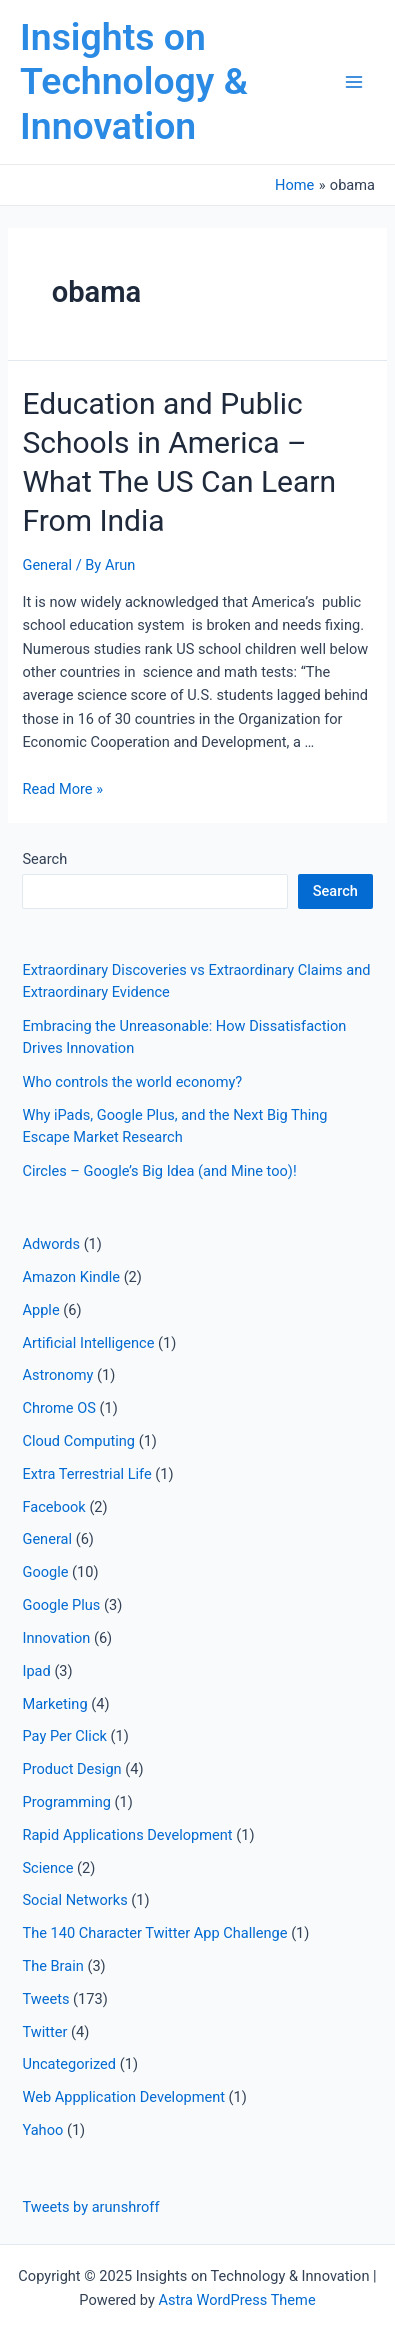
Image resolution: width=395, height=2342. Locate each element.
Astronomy (57, 1375)
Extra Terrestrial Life (86, 1474)
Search (44, 859)
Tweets (45, 1999)
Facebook (53, 1507)
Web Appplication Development (123, 2097)
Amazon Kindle (71, 1277)
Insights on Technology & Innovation (134, 82)
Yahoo (42, 2130)
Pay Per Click (64, 1736)
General (47, 565)
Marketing (54, 1704)
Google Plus (61, 1605)
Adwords (51, 1244)
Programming (66, 1802)
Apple (40, 1310)
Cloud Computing (78, 1441)
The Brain (52, 1966)
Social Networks (74, 1900)
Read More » (62, 789)
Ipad (36, 1671)
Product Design (71, 1769)
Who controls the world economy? (132, 1082)
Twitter (44, 2032)
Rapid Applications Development (127, 1835)
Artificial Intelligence (88, 1343)
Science (47, 1868)
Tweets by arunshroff (90, 2207)
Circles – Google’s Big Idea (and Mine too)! (159, 1171)
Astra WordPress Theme (236, 2300)
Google (45, 1572)
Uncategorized (69, 2064)
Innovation (56, 1638)
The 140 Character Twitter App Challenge (154, 1933)
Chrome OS (58, 1408)
